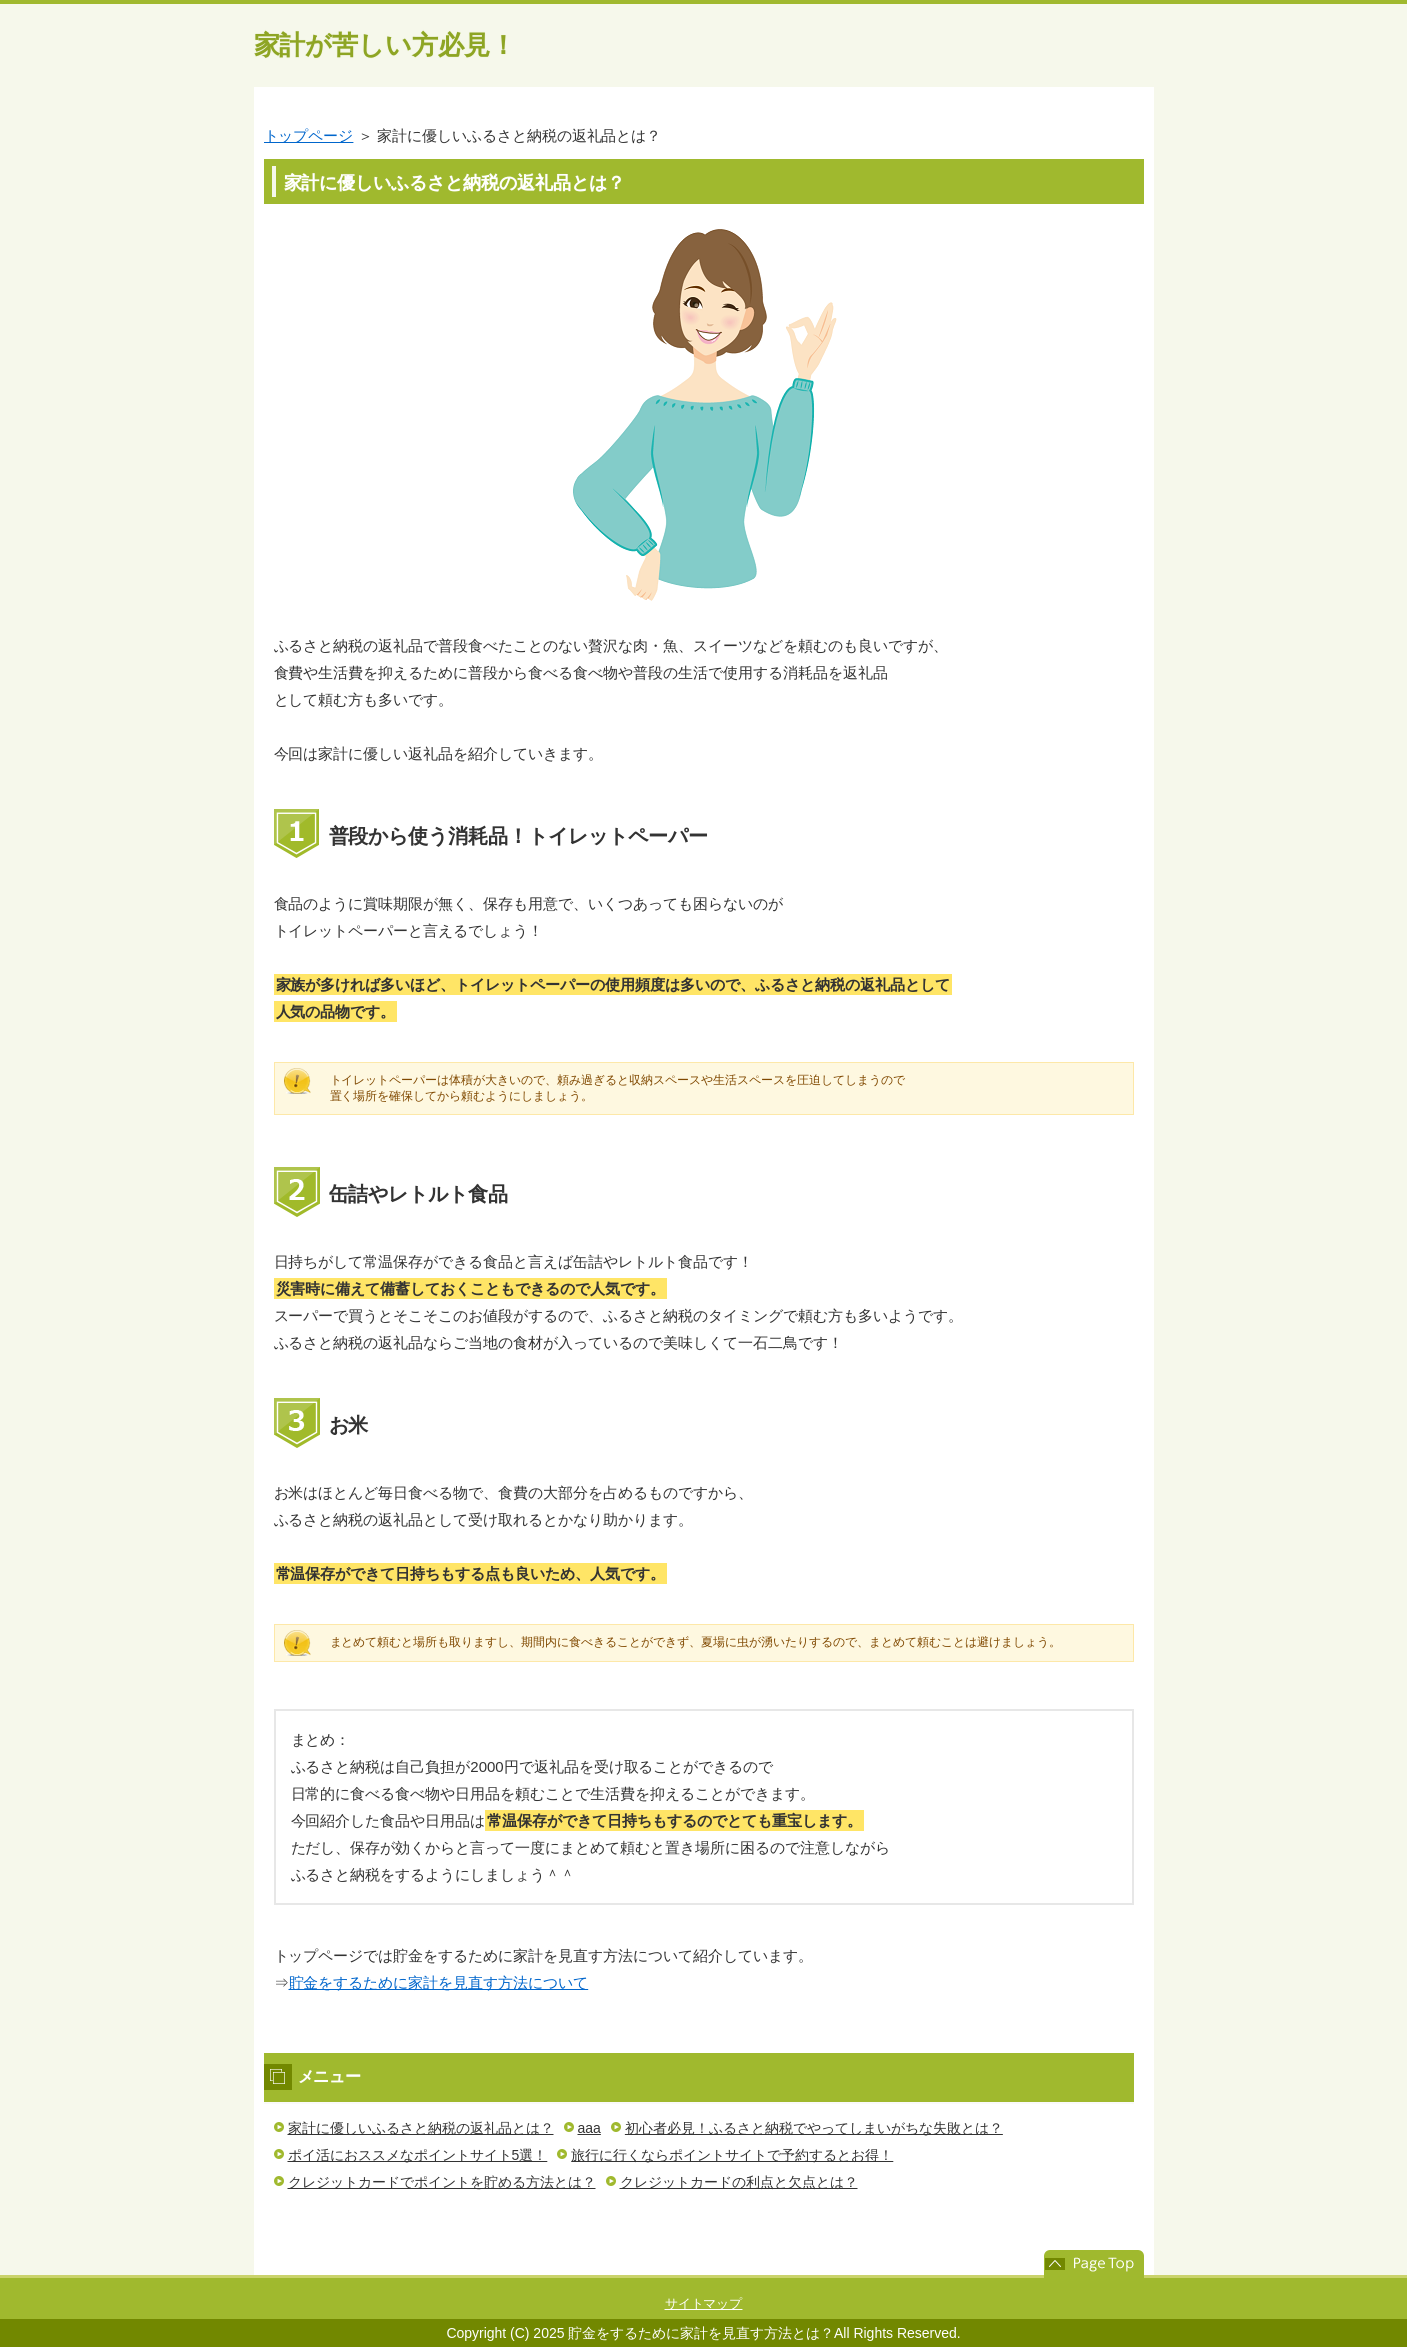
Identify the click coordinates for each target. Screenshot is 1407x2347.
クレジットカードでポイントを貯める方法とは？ (442, 2182)
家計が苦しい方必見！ (385, 45)
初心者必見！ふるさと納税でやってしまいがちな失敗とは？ (814, 2128)
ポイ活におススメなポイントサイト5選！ (418, 2155)
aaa (589, 2128)
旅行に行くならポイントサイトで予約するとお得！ (732, 2155)
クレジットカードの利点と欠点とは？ (739, 2182)
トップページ (309, 135)
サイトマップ (704, 2303)
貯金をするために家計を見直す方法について (439, 1982)
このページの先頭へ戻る (1094, 2264)
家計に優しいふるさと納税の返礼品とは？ (421, 2128)
